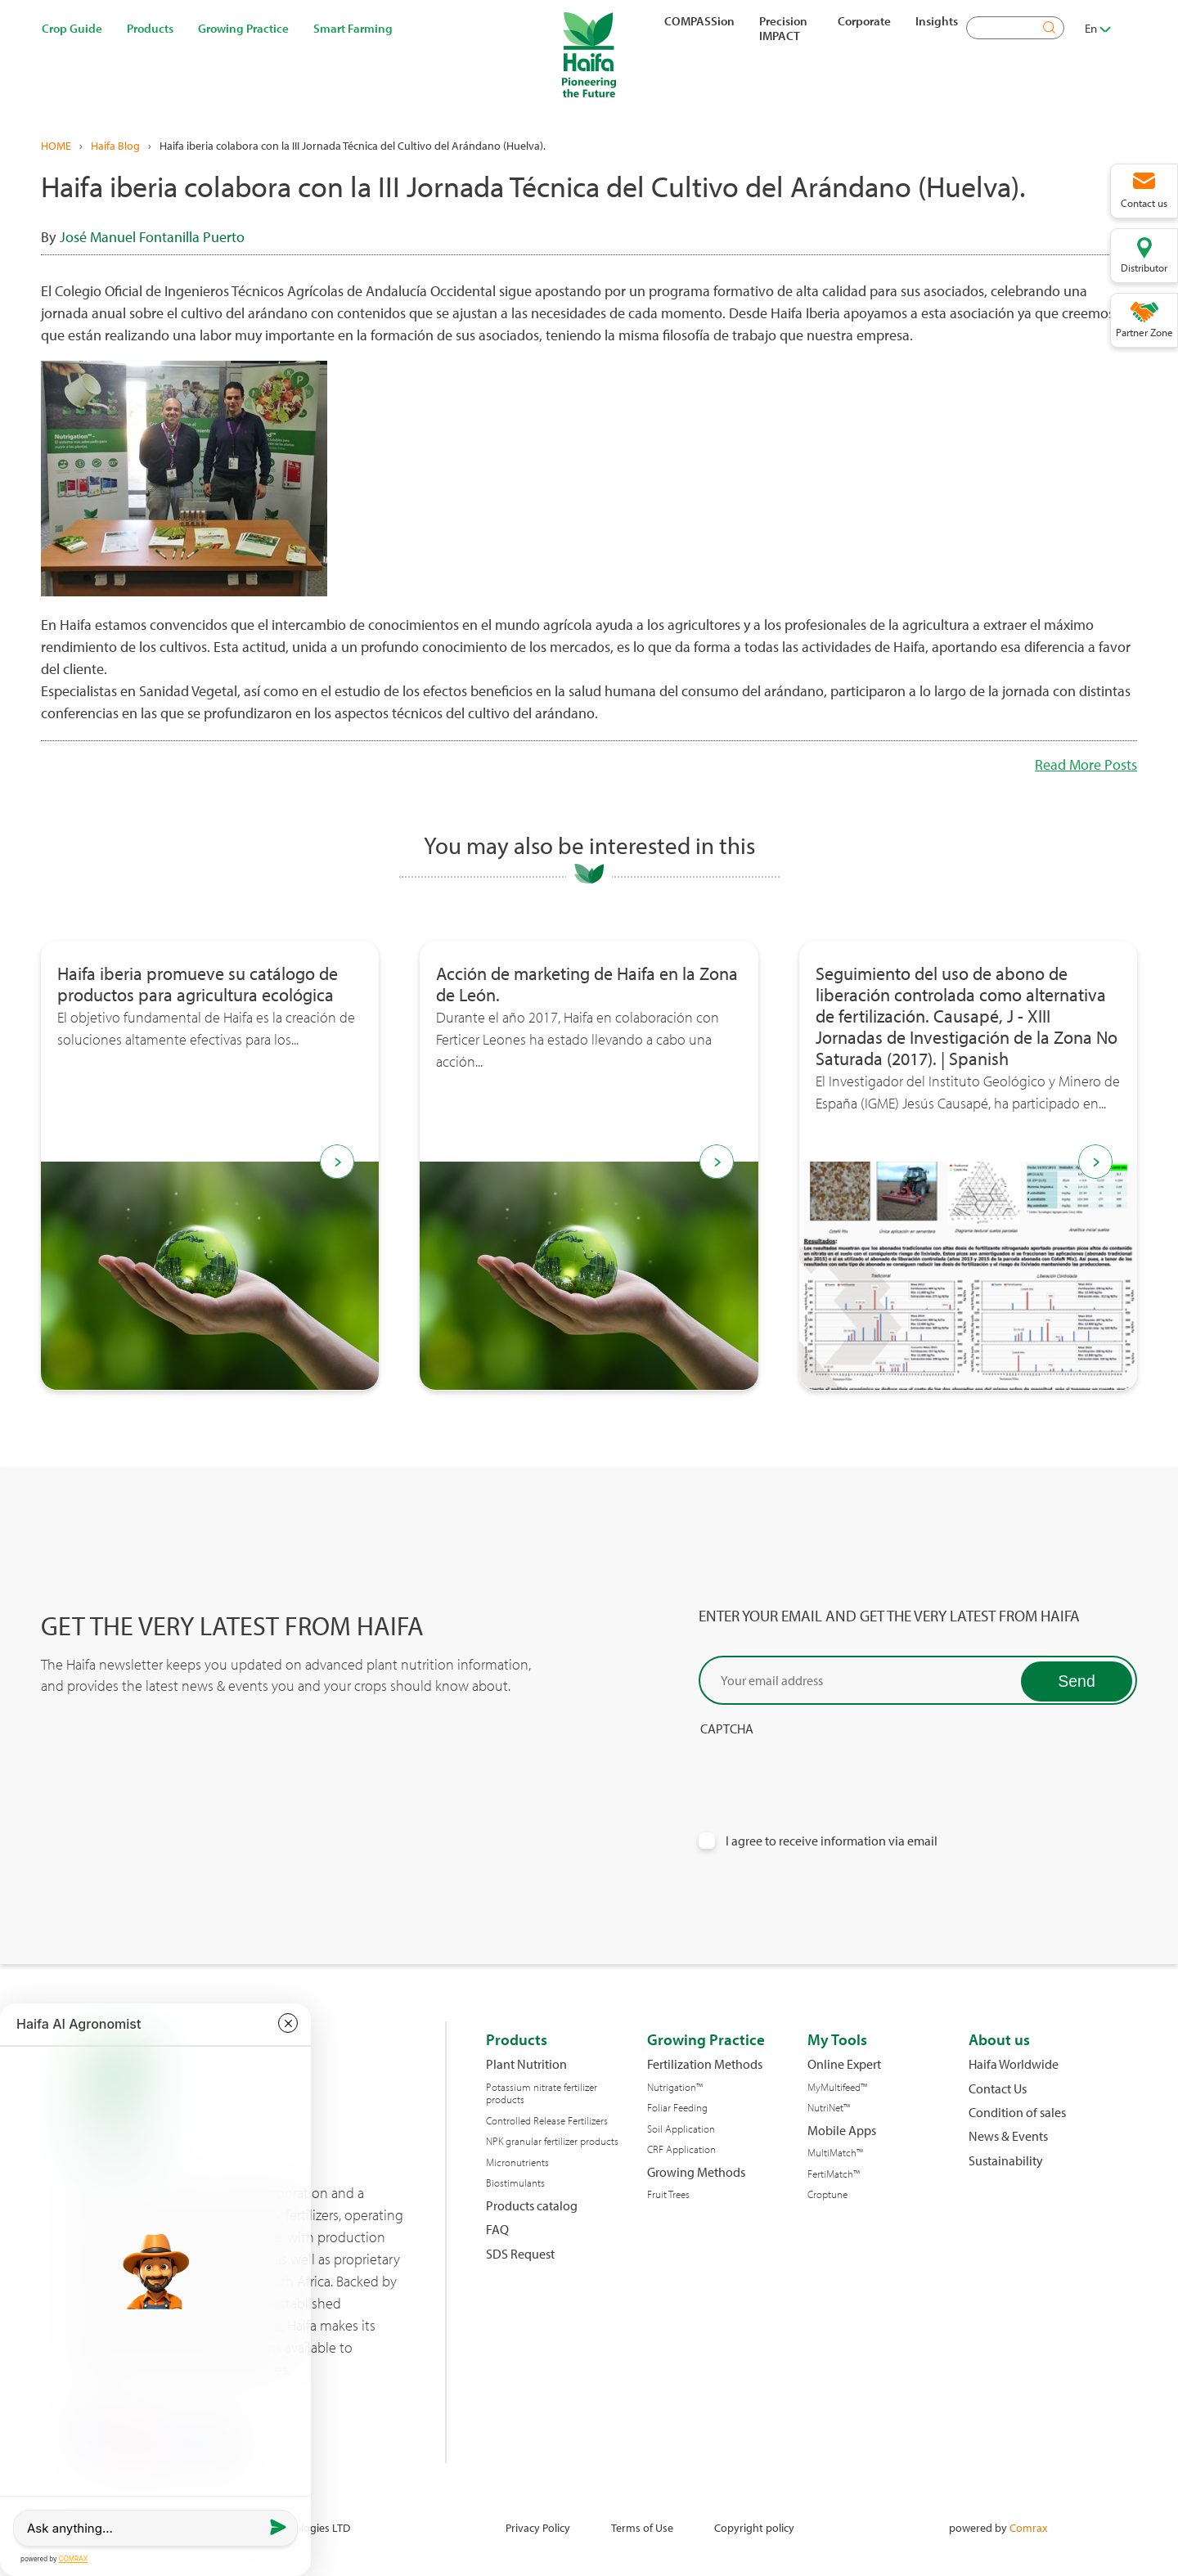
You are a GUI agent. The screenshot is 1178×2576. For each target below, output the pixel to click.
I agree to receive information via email (831, 1841)
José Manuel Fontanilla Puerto (152, 236)
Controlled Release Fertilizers (547, 2121)
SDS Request (520, 2254)
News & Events (1008, 2136)
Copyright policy (754, 2527)
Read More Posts (1086, 764)
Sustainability (1006, 2161)
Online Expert (844, 2064)
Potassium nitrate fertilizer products (541, 2093)
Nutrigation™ (675, 2087)
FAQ (497, 2229)
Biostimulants (515, 2183)
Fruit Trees (668, 2194)
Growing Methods (696, 2172)
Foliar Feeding (677, 2108)
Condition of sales (1017, 2112)
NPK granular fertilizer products (552, 2141)
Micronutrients (517, 2162)
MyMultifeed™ (837, 2087)
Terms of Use (642, 2527)
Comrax (1028, 2527)
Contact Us (998, 2089)
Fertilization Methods (704, 2064)
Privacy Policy (538, 2527)
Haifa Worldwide (1014, 2064)
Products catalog (532, 2206)
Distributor (1144, 267)
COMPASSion (699, 20)
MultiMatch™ (835, 2153)
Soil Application (681, 2129)
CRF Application (681, 2149)
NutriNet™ (828, 2108)
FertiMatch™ (833, 2174)
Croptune (827, 2194)
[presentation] (823, 1769)
